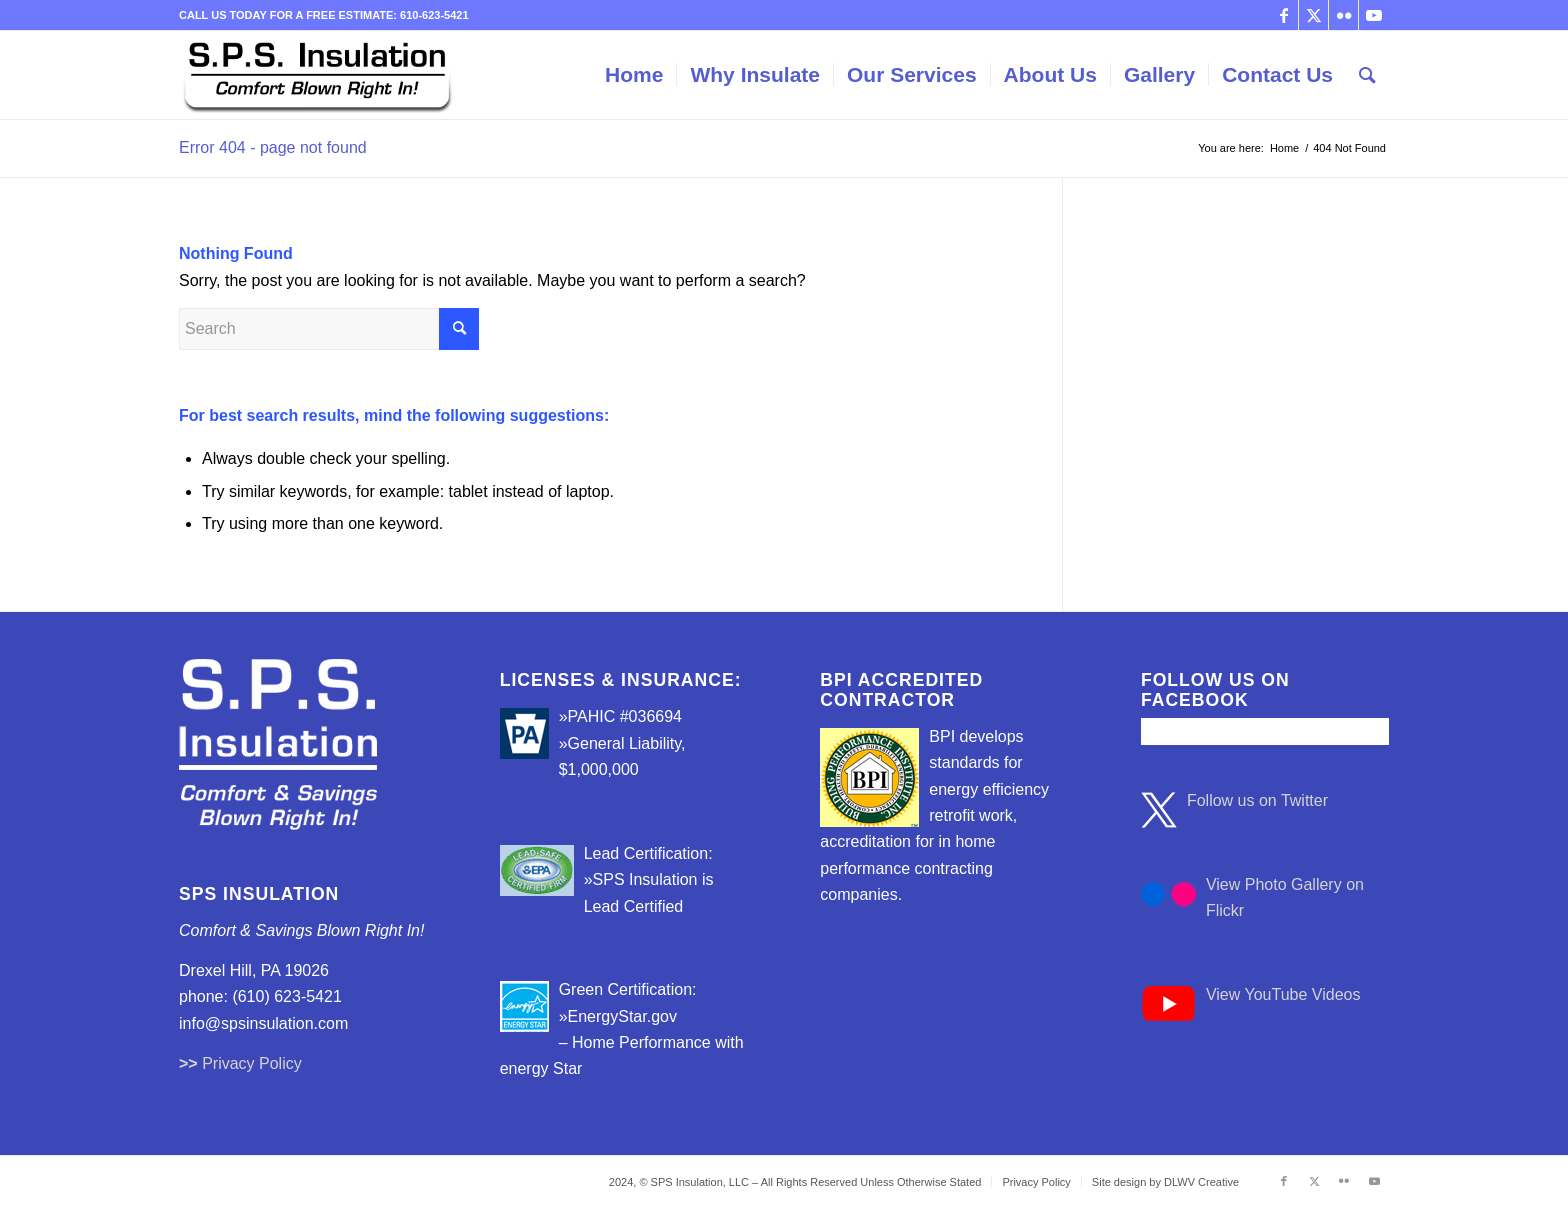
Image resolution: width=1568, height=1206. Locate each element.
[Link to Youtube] (1374, 15)
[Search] (1367, 75)
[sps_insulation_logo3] (317, 75)
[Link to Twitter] (1313, 15)
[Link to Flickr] (1343, 15)
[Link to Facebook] (1283, 15)
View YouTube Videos (1283, 994)
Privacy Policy (252, 1063)
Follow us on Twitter (1257, 800)
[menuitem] (634, 75)
